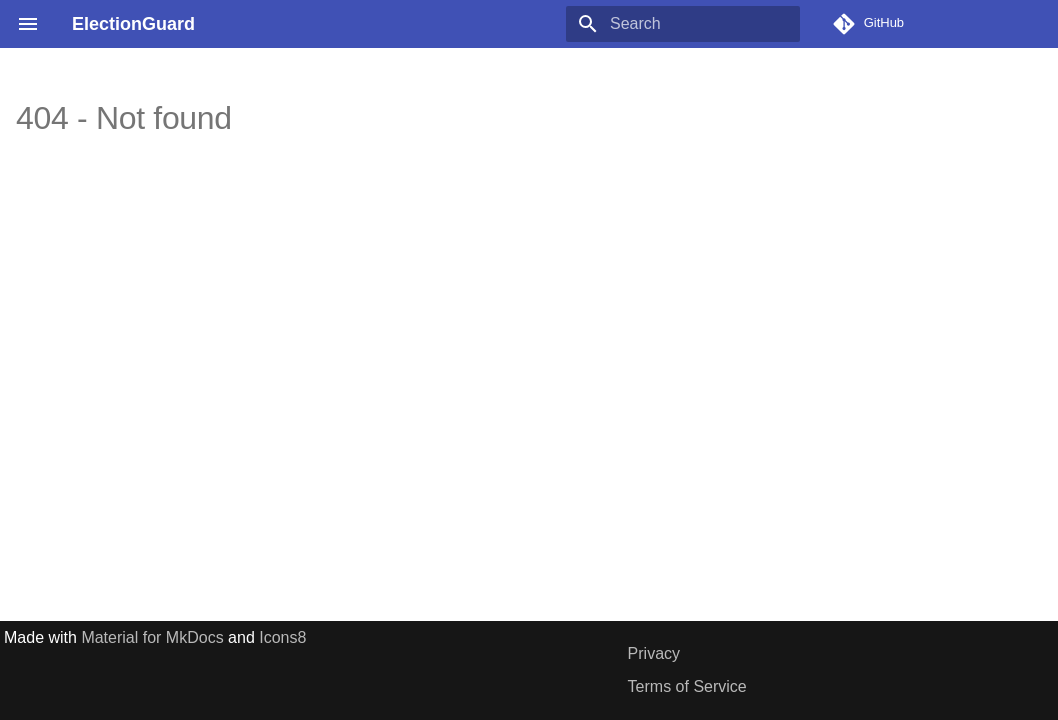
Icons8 (282, 637)
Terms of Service (687, 686)
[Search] (683, 24)
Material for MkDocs (154, 637)
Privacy (654, 653)
